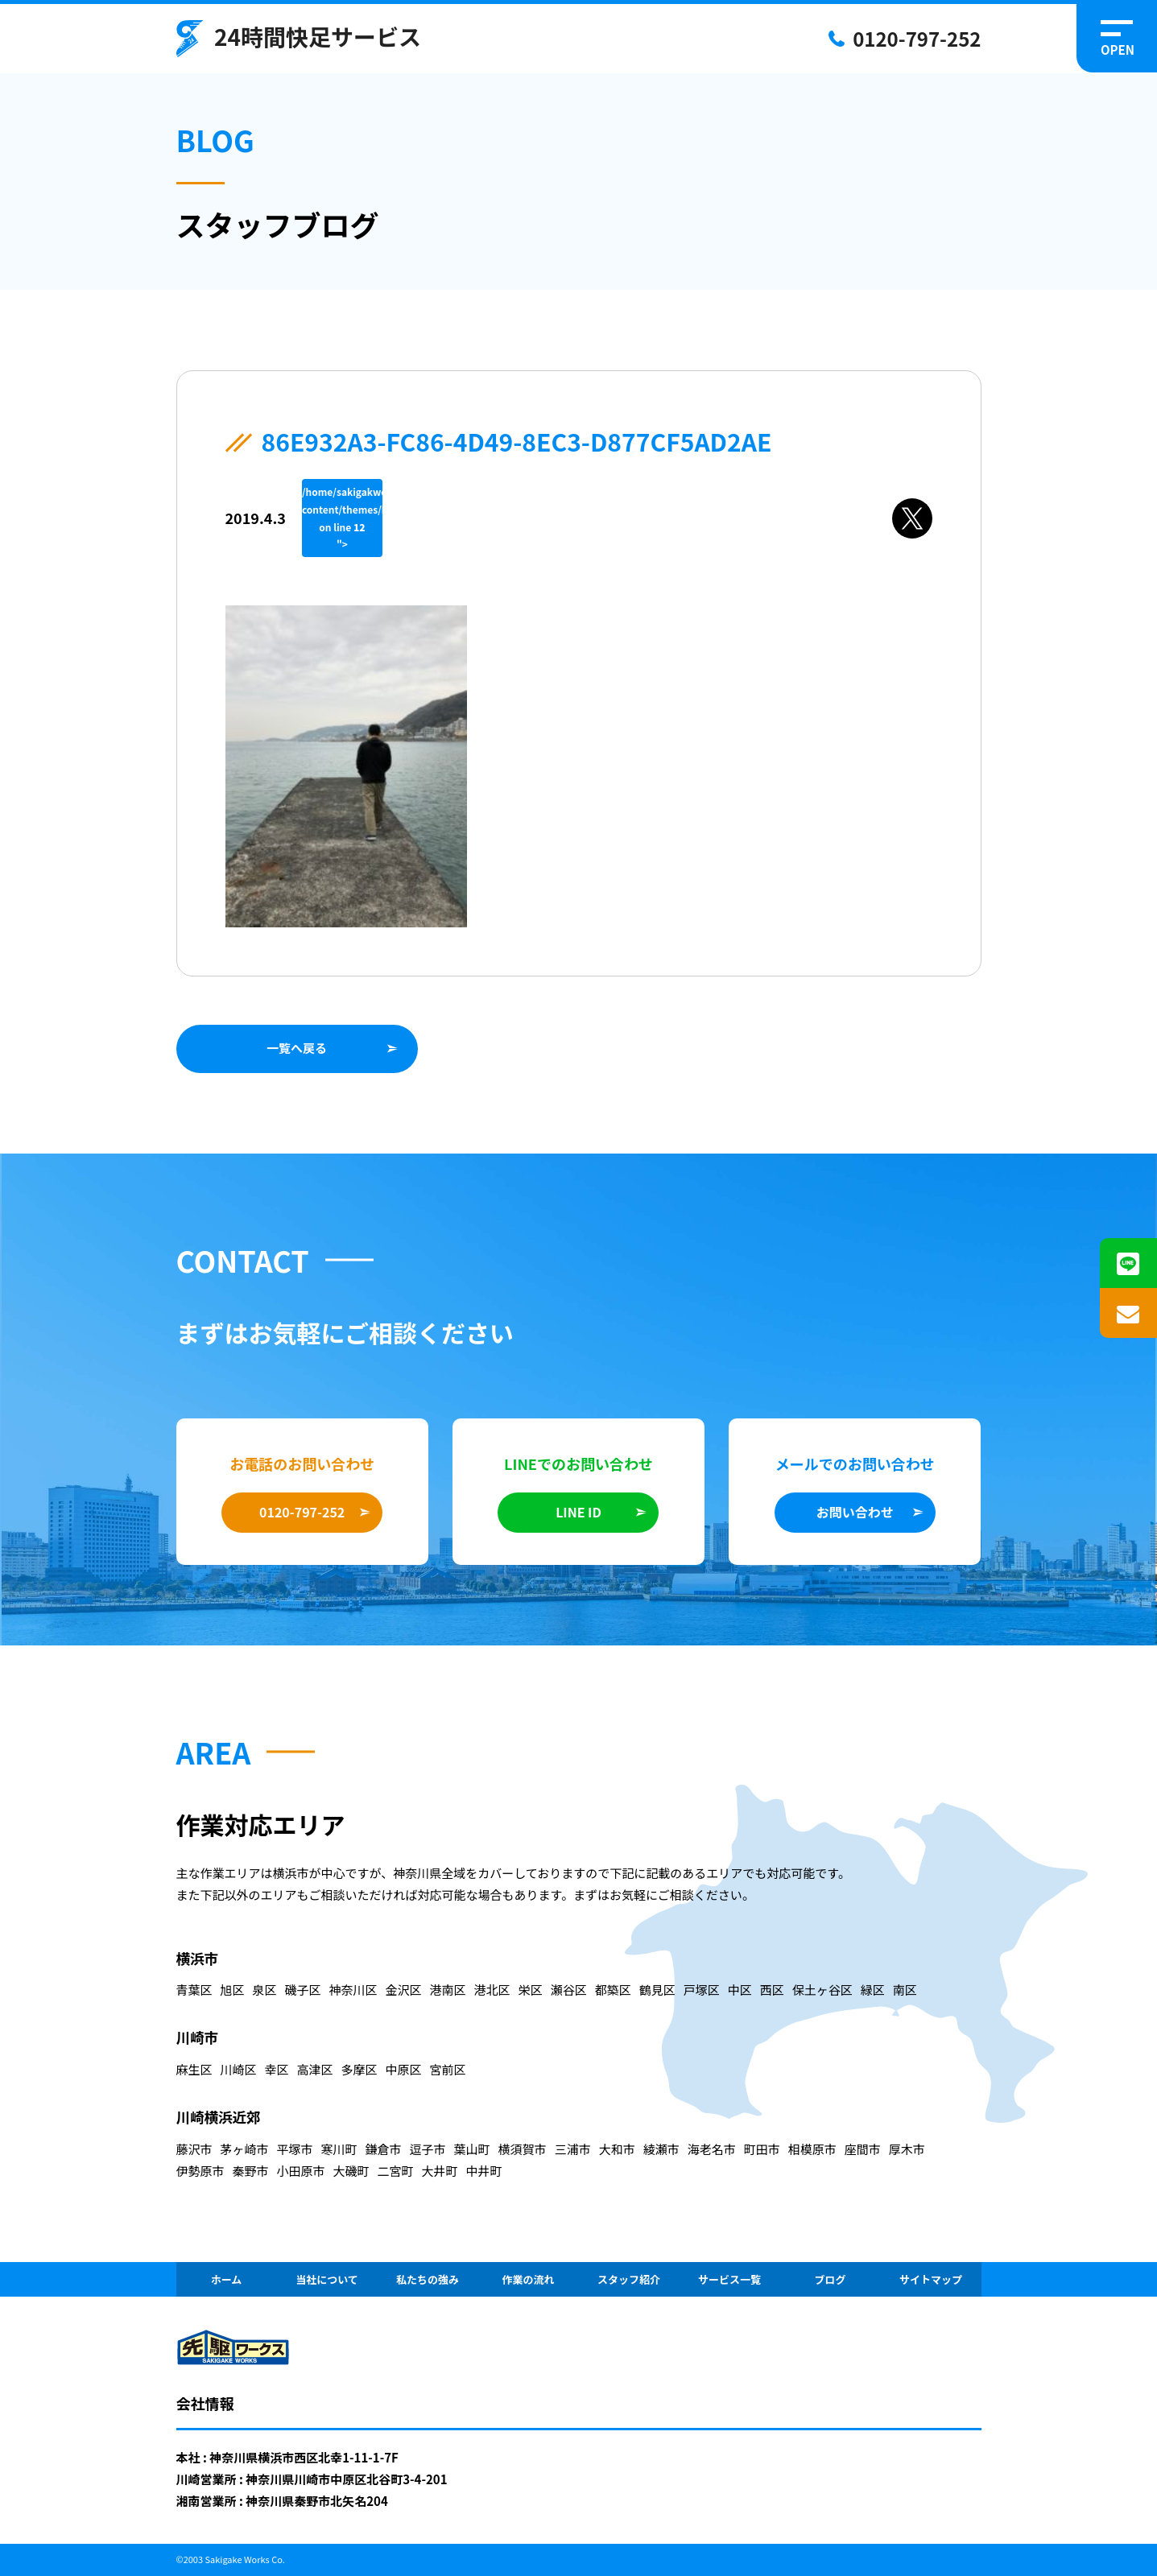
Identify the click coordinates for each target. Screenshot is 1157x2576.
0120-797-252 (917, 38)
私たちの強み (427, 2279)
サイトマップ (930, 2279)
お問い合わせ (855, 1511)
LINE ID (578, 1511)
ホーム (226, 2279)
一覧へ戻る (297, 1047)
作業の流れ (528, 2279)
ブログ (829, 2279)
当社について (326, 2279)
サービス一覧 (729, 2279)
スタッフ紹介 (628, 2279)
